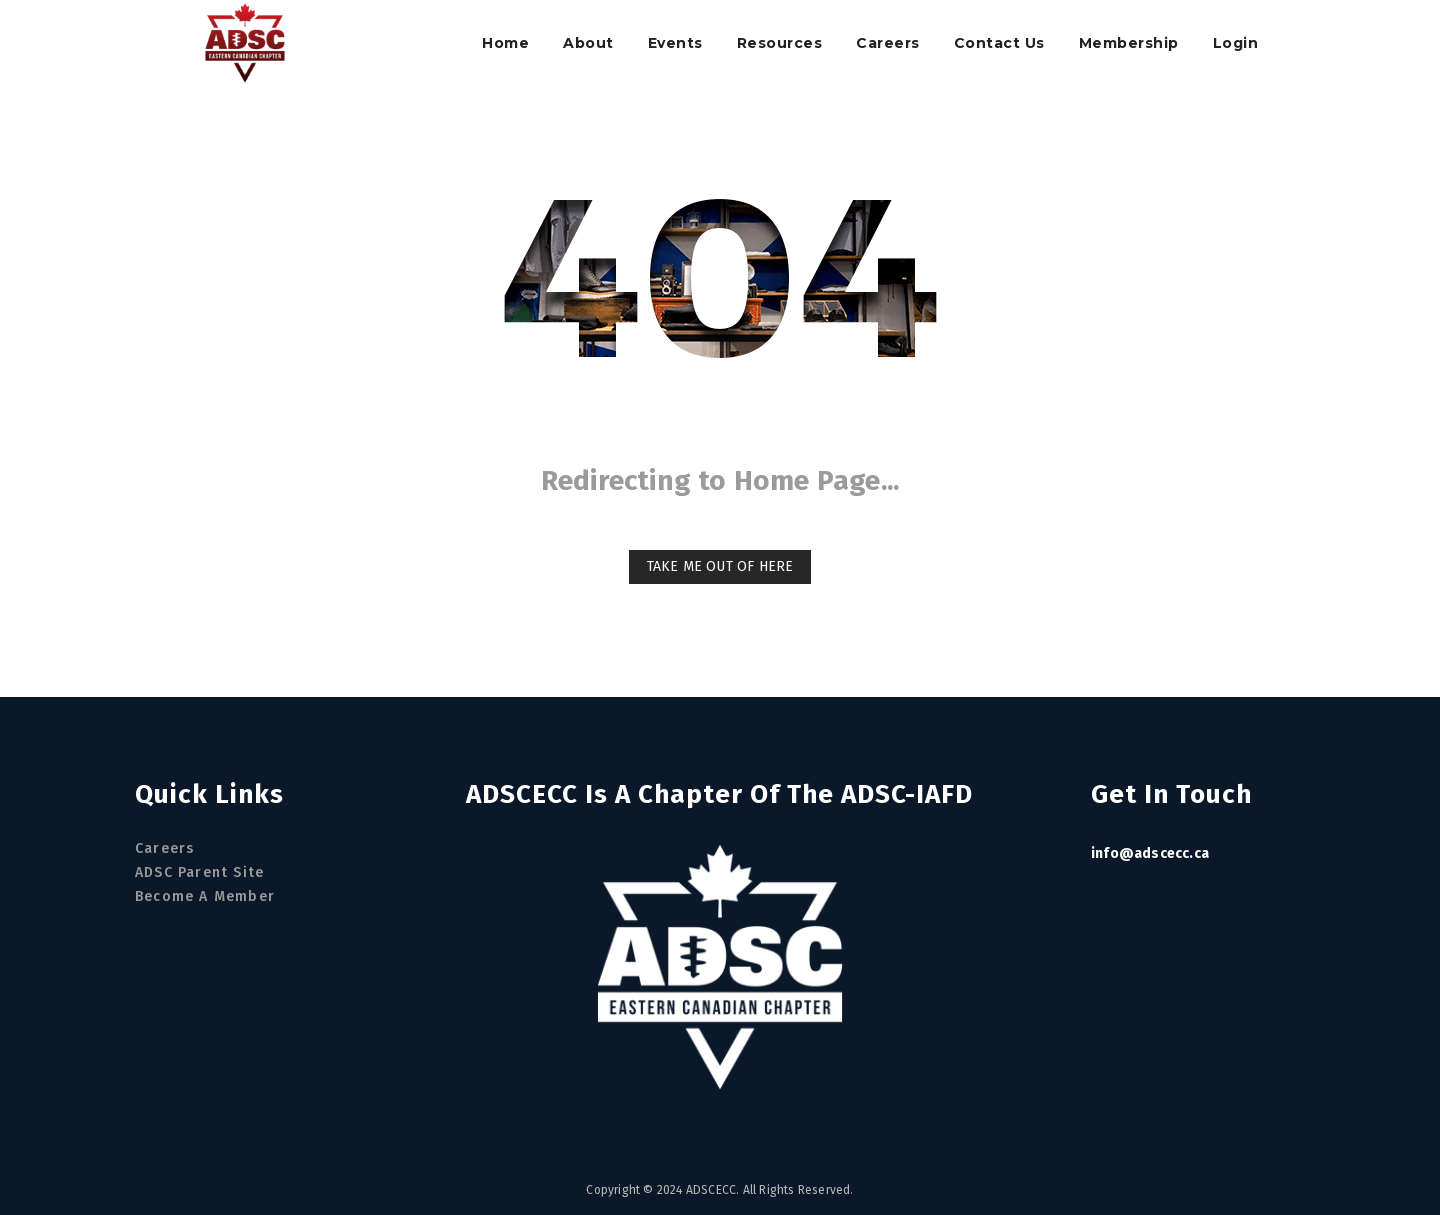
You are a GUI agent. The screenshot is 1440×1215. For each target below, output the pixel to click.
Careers (888, 43)
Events (675, 43)
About (588, 43)
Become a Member (205, 896)
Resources (780, 43)
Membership (1129, 43)
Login (1236, 43)
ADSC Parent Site (199, 872)
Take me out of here (720, 566)
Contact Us (999, 43)
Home (505, 43)
